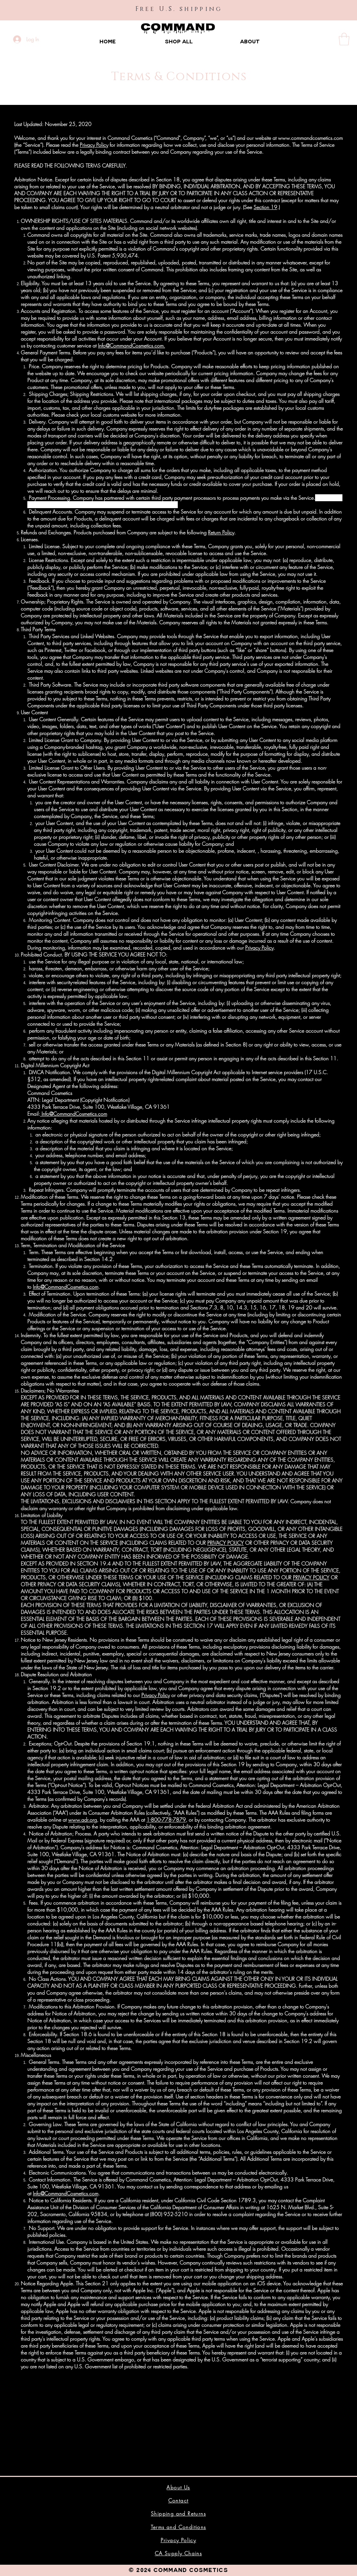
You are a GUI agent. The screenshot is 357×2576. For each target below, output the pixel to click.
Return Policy (221, 532)
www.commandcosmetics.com (310, 137)
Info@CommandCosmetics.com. (131, 345)
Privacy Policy (94, 144)
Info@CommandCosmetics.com (73, 1113)
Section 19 (265, 207)
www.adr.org (82, 1819)
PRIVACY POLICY (225, 1542)
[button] (344, 39)
